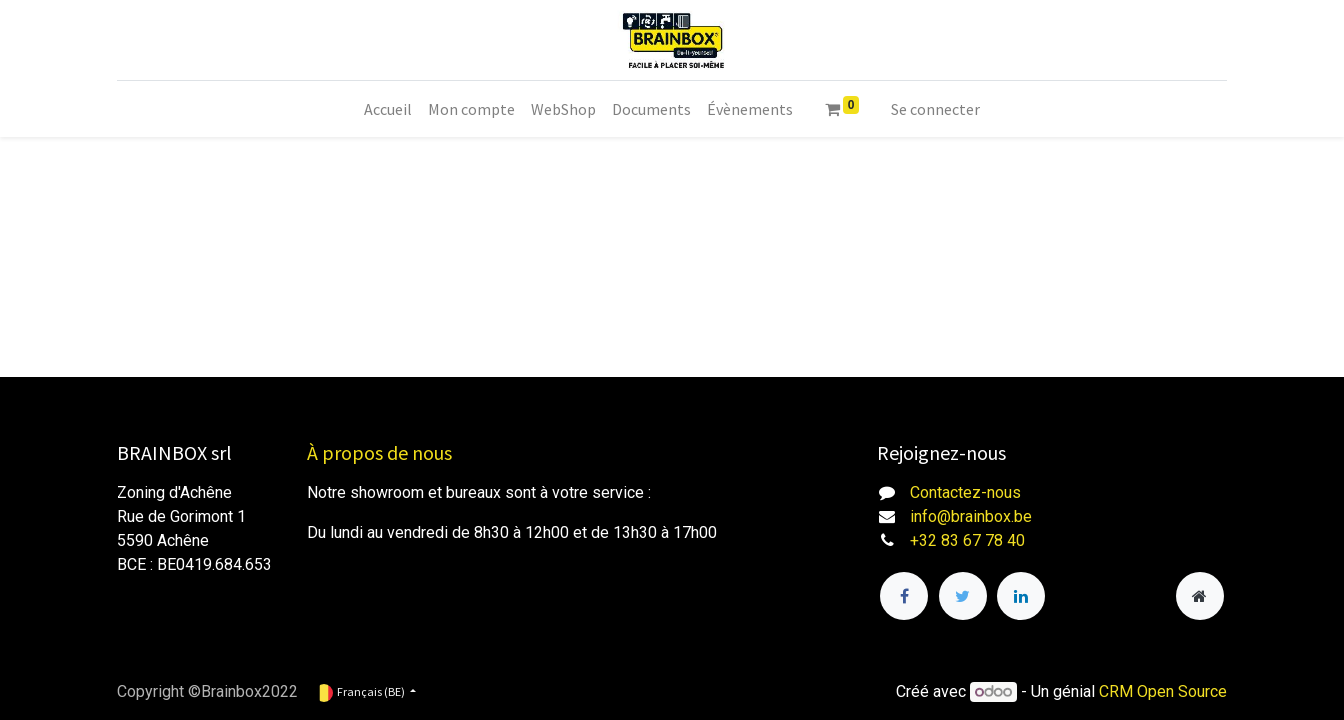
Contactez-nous (965, 492)
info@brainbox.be (971, 516)
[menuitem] (388, 109)
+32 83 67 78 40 (967, 540)
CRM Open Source (1163, 691)
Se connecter (935, 109)
